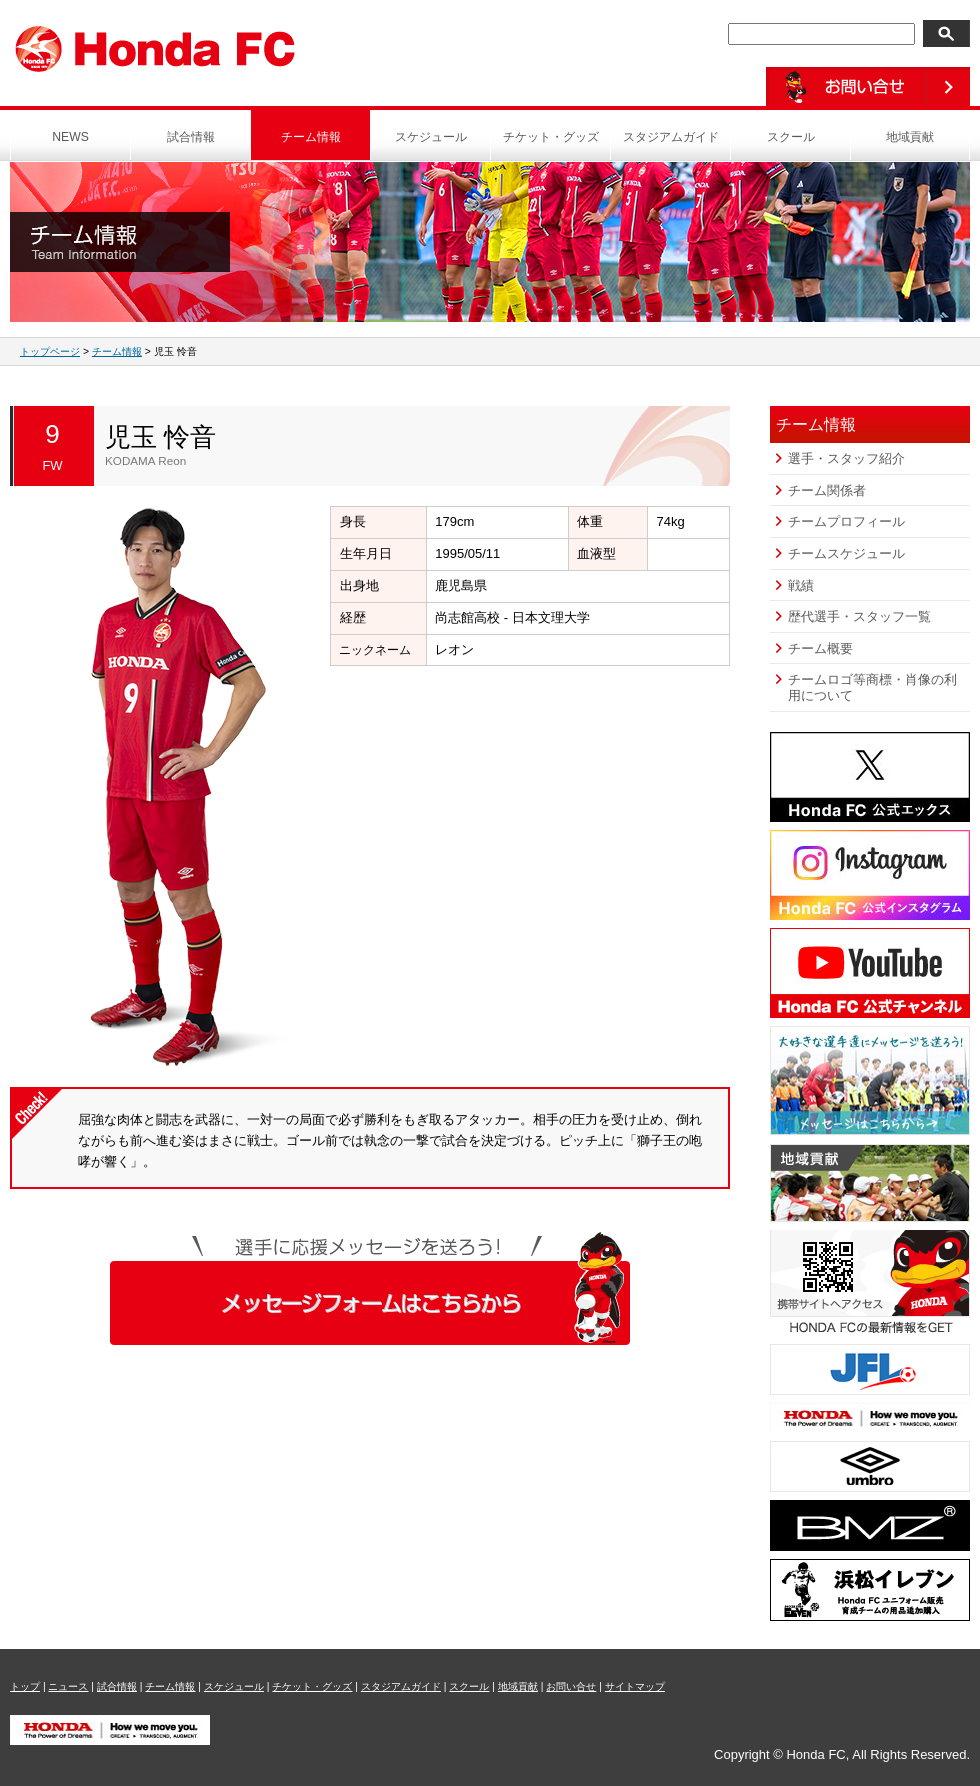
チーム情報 (311, 137)
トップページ (50, 351)
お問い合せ (571, 1686)
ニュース (68, 1686)
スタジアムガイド (671, 137)
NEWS (70, 137)
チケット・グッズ (551, 137)
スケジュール (431, 137)
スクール (791, 137)
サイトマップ (635, 1686)
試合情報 (191, 137)
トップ (25, 1686)
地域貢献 (910, 137)
